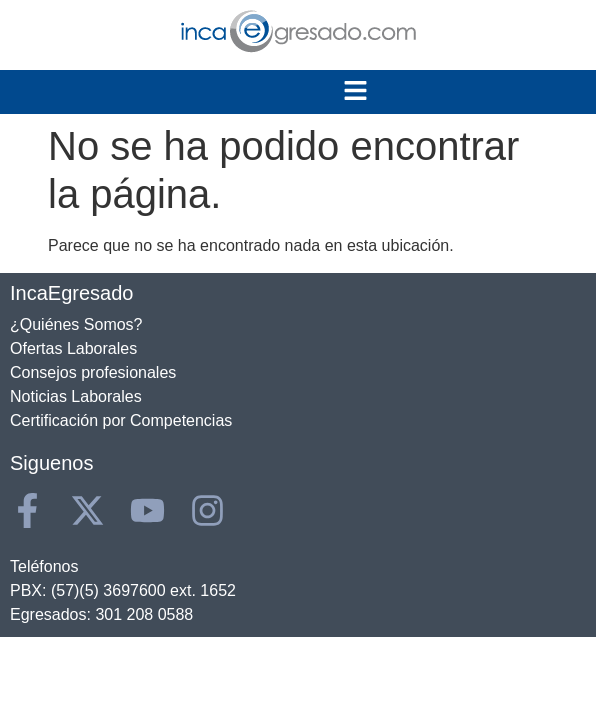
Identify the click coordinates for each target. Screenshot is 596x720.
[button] (356, 92)
